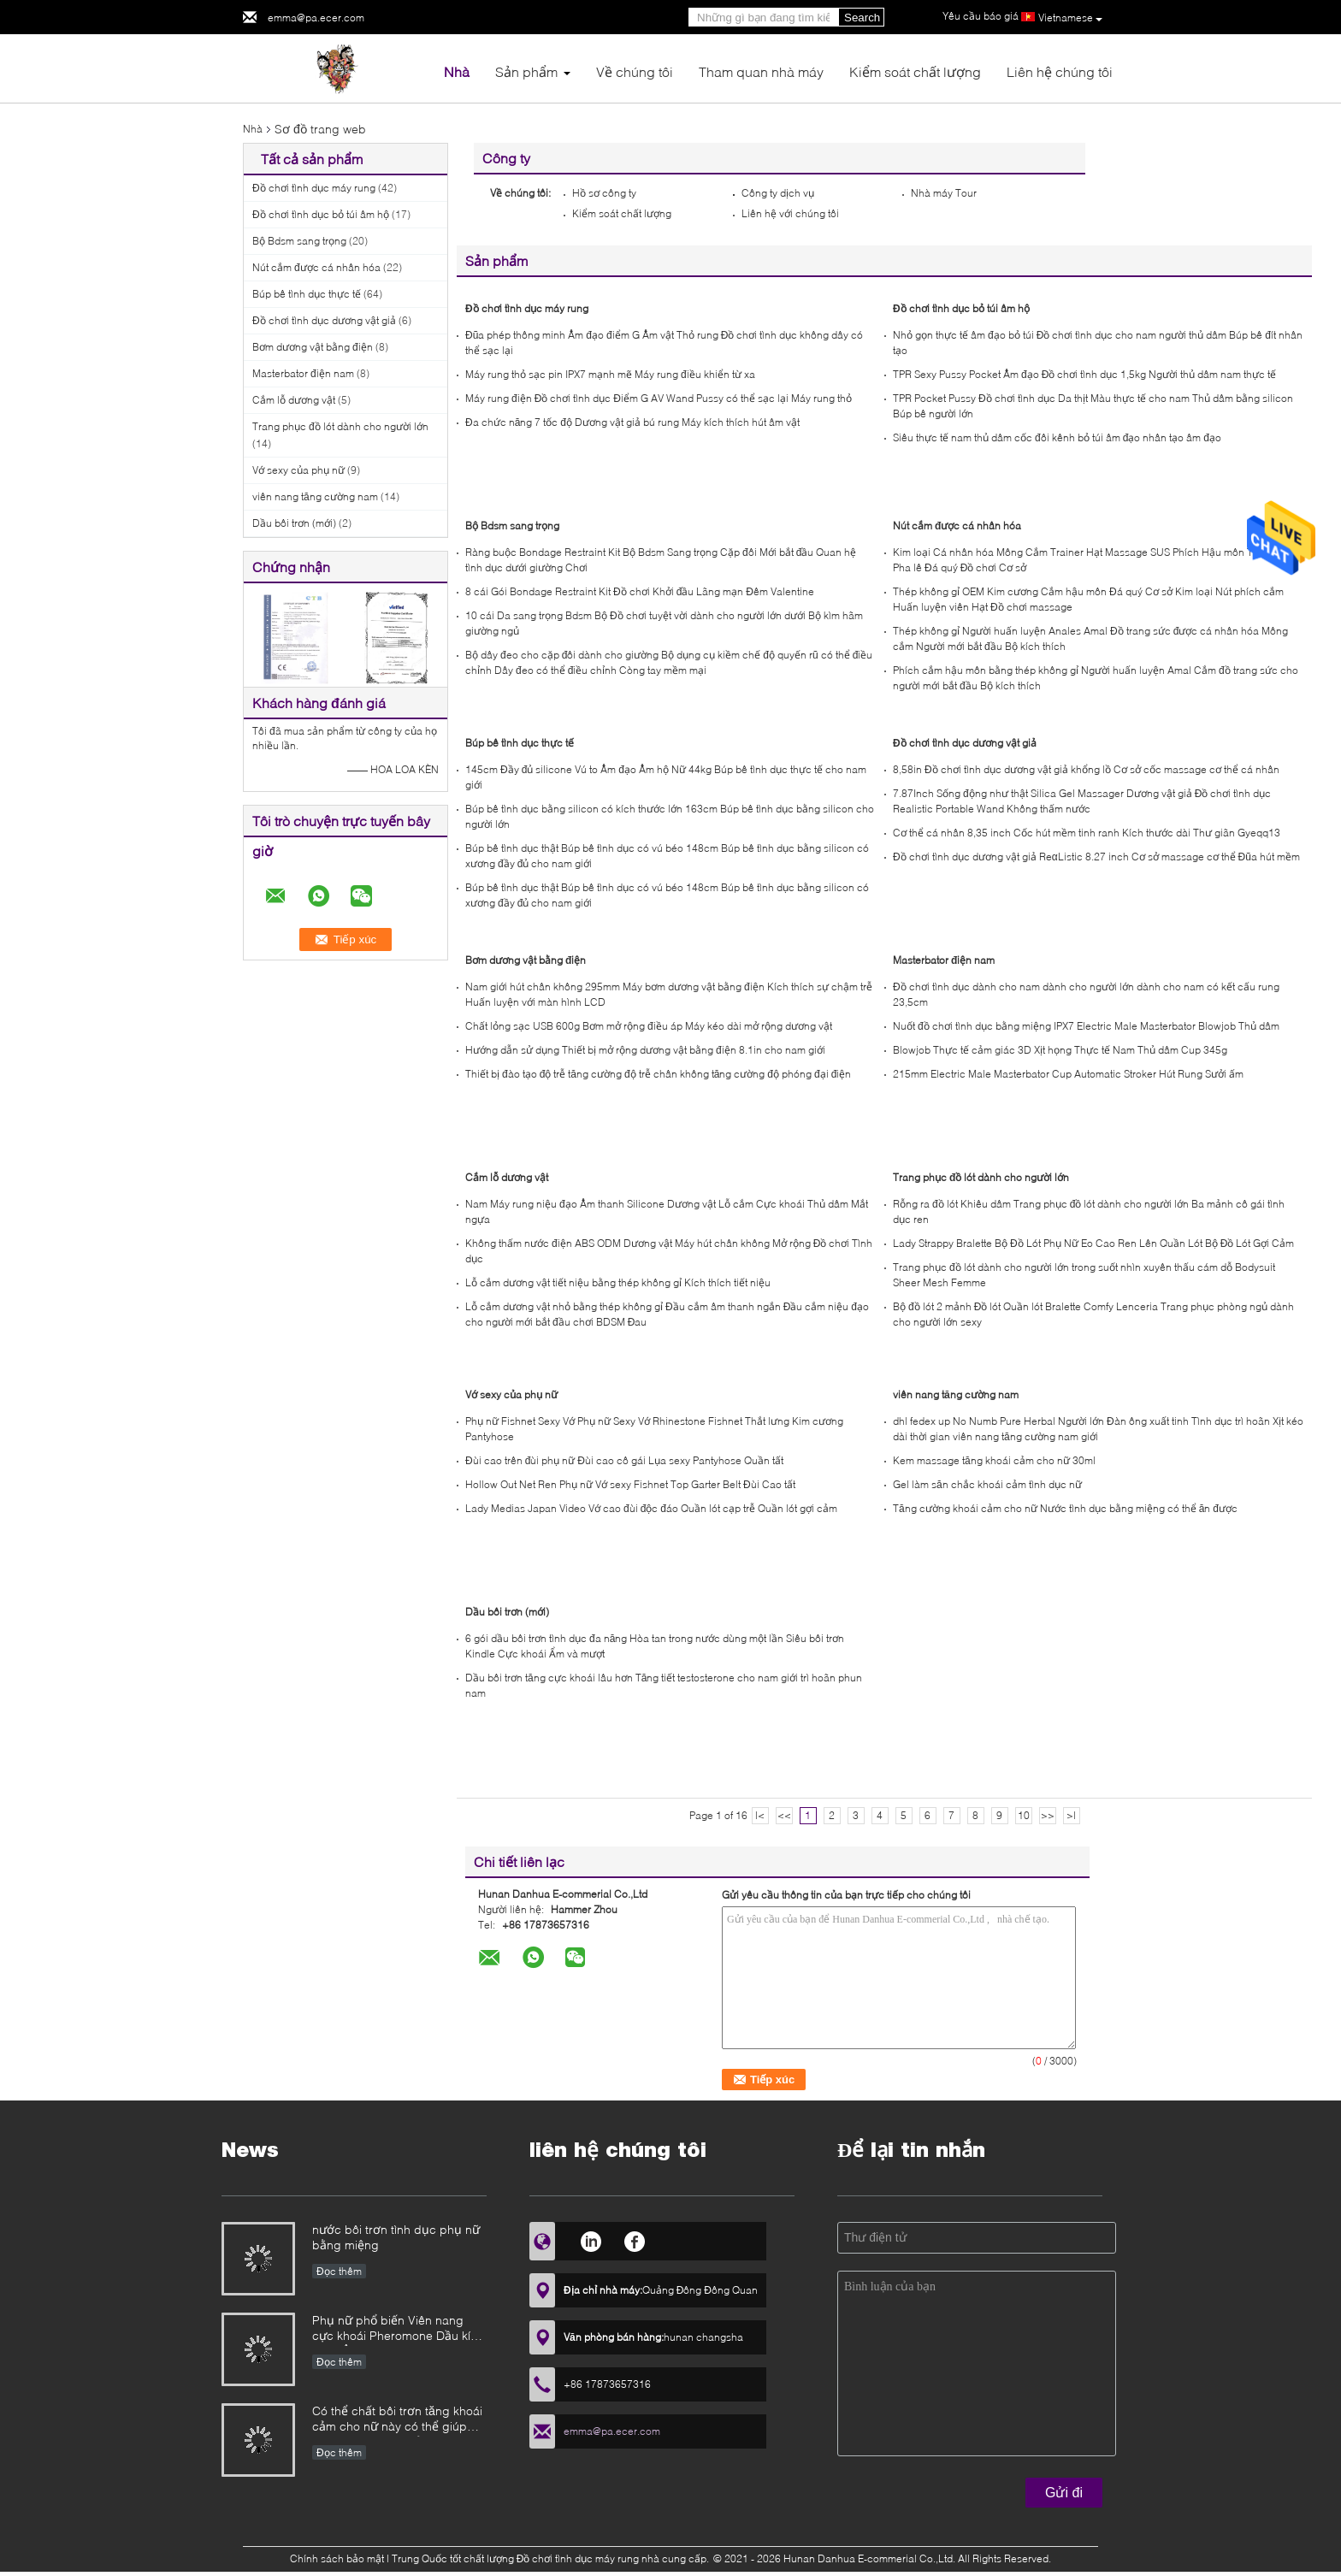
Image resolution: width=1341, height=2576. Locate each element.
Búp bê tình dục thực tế (306, 293)
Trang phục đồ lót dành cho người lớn (340, 426)
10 (1024, 1815)
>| (1071, 1815)
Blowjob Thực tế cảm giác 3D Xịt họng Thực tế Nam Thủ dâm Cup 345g (1060, 1049)
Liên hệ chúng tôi (1060, 71)
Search (862, 17)
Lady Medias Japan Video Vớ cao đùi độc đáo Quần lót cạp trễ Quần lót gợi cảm (651, 1508)
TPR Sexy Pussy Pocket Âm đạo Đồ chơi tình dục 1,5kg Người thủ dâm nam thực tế (1084, 374)
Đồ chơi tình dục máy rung (313, 187)
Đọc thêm (339, 2271)
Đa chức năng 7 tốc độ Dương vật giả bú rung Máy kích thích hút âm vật (632, 422)
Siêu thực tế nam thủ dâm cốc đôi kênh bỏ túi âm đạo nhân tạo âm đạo (1057, 437)
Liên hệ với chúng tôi (790, 213)
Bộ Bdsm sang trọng (299, 240)
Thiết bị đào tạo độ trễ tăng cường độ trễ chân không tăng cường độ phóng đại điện (658, 1073)
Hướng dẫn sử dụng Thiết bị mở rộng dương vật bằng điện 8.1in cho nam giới (645, 1049)
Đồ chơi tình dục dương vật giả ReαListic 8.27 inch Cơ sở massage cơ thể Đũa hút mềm (1096, 856)
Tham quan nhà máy (761, 71)
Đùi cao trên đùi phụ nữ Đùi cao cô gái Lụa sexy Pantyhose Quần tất (624, 1460)
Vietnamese (1070, 18)
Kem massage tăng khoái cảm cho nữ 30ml (994, 1460)
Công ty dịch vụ (777, 192)
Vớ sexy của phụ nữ (298, 470)
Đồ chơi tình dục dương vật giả (324, 320)
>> (1047, 1815)
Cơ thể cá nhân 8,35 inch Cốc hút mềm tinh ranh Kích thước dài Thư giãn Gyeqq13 (1086, 832)
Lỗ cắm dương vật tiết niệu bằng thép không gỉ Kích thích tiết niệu (618, 1282)
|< (760, 1815)
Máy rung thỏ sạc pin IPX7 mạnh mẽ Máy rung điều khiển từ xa (610, 374)
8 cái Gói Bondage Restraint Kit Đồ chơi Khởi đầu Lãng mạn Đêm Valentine (639, 591)
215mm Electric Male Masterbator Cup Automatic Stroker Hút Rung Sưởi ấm (1068, 1073)
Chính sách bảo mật (337, 2558)
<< (784, 1815)
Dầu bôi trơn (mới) (294, 523)
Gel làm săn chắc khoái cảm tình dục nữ (987, 1484)
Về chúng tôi (634, 71)
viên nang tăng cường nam (315, 496)
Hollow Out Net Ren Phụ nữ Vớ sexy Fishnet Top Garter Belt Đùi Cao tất (630, 1484)
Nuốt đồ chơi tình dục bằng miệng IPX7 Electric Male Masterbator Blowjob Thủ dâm (1086, 1025)
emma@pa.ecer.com (316, 17)
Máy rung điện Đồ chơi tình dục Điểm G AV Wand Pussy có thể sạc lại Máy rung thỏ (658, 398)
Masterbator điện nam (303, 373)
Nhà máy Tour (944, 192)
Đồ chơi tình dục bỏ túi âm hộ (320, 214)
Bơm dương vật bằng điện (312, 346)
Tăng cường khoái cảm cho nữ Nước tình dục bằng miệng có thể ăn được (1065, 1508)
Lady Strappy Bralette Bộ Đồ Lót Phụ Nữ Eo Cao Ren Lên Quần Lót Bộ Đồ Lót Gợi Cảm (1093, 1243)
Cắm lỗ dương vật (293, 399)
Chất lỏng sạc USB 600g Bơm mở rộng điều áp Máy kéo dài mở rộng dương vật (648, 1025)
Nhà (457, 71)
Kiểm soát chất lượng (915, 71)
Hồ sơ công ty (604, 192)
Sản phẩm (526, 71)
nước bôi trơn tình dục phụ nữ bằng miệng (396, 2237)
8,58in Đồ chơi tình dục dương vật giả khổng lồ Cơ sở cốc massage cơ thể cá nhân (1086, 769)
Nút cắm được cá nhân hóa (316, 267)
